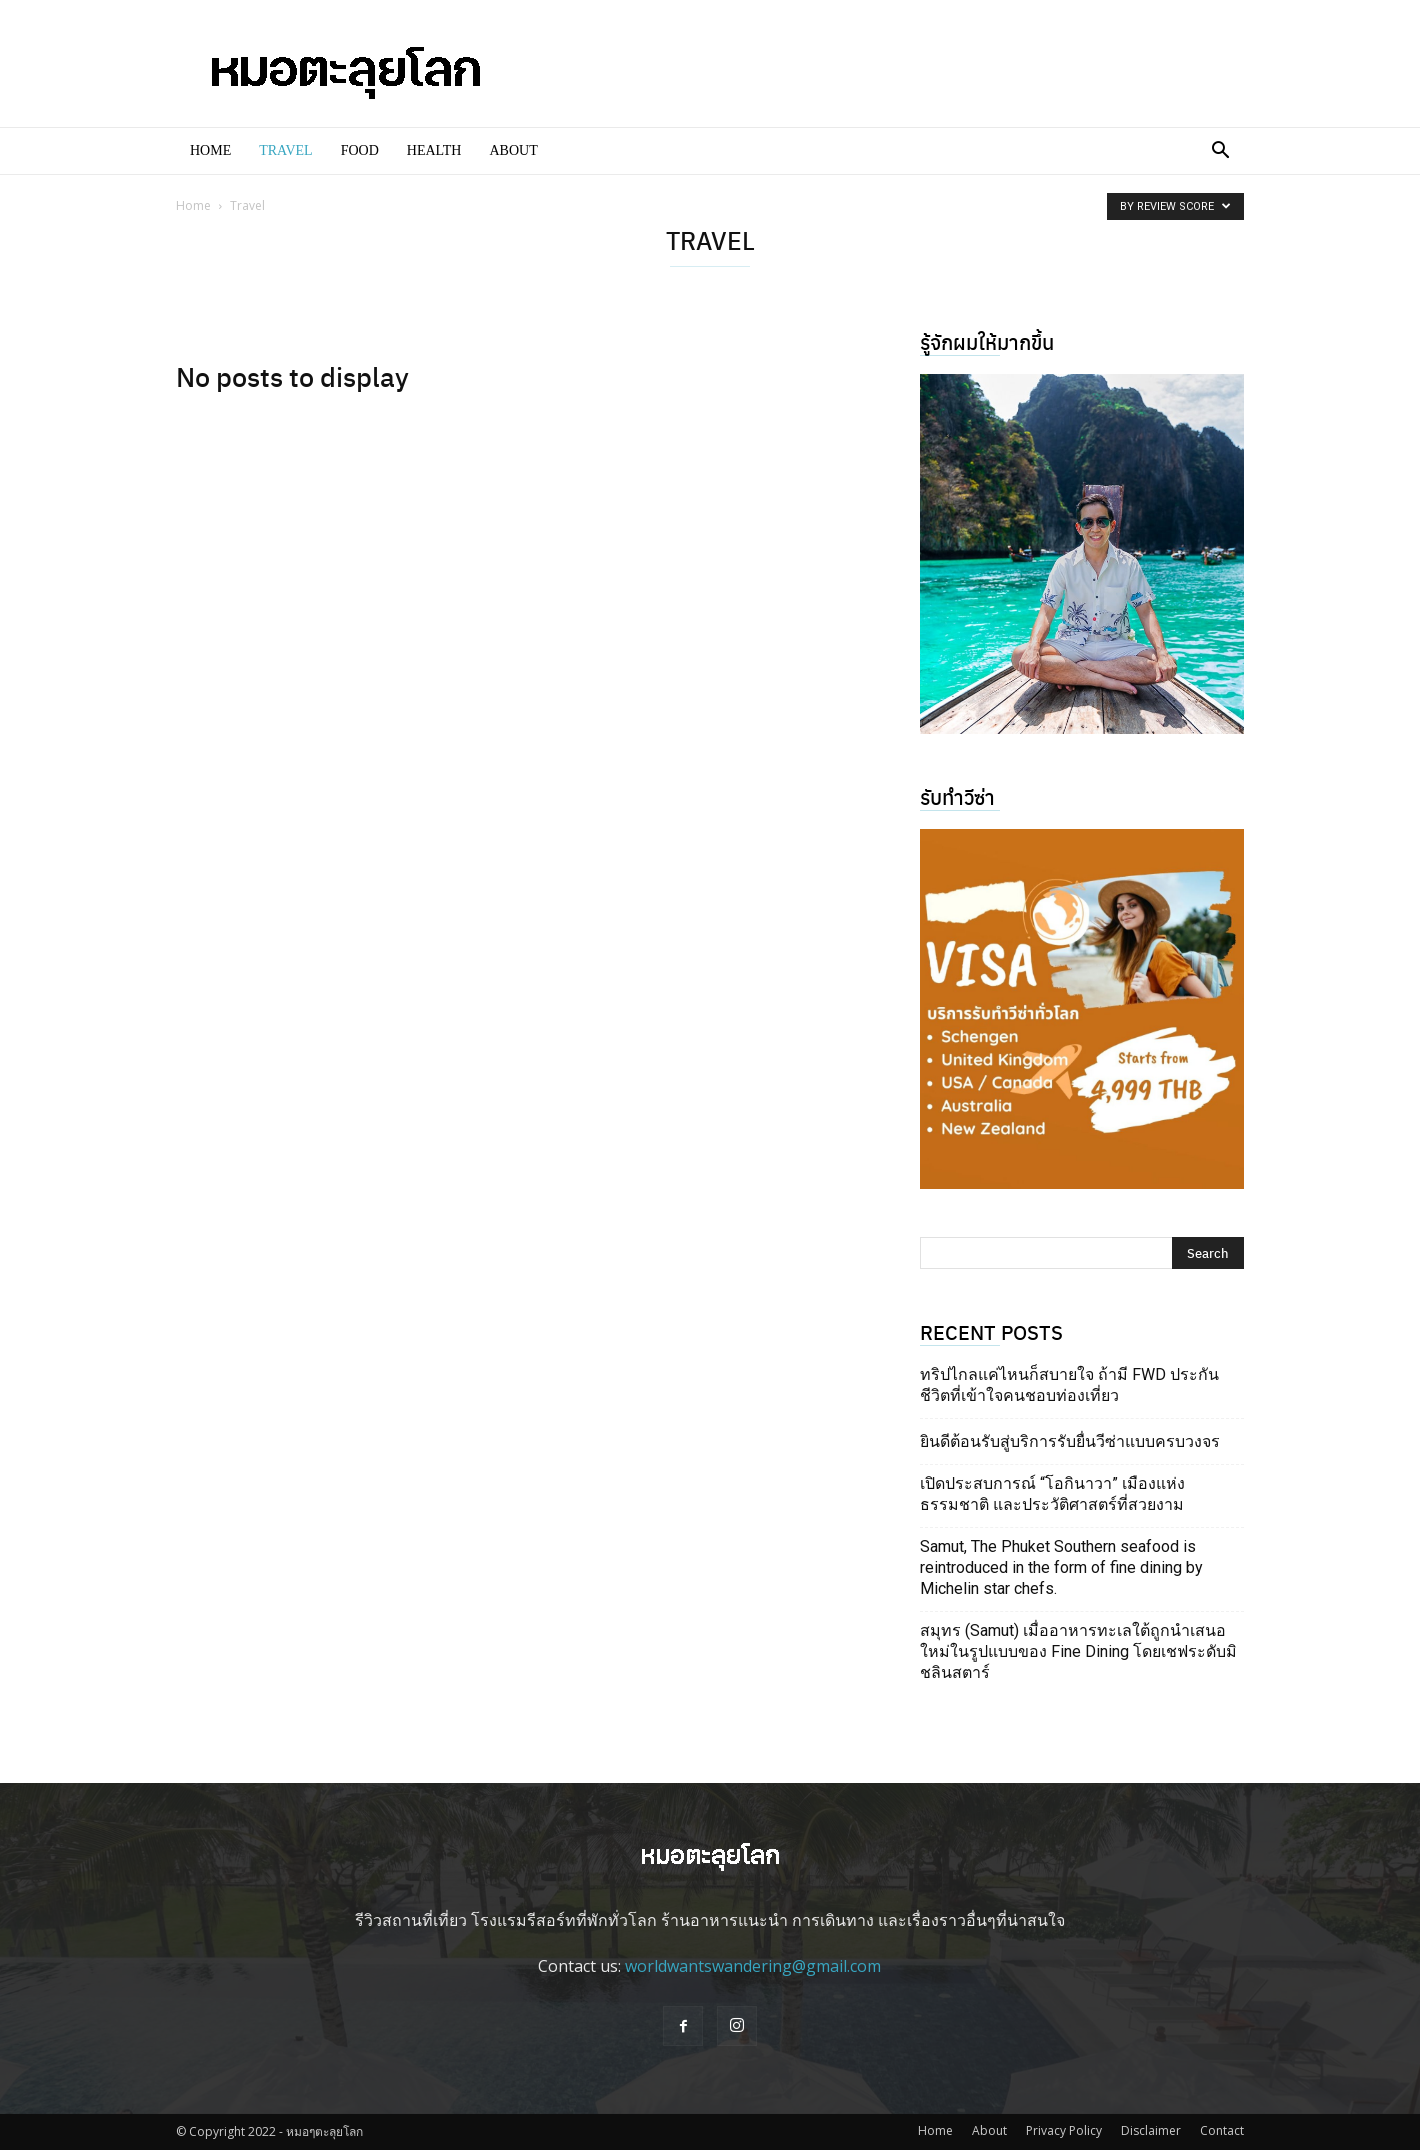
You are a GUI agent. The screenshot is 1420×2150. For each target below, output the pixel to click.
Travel (285, 150)
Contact (1222, 2130)
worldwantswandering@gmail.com (753, 1966)
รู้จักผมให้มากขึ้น (987, 341)
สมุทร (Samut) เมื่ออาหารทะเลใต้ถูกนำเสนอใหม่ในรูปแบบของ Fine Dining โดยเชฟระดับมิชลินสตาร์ (1078, 1651)
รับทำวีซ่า (957, 796)
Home (210, 150)
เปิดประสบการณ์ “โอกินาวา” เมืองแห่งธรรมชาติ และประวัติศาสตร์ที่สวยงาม (1052, 1494)
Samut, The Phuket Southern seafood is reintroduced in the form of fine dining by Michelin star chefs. (1061, 1567)
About (513, 150)
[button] (1220, 152)
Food (360, 150)
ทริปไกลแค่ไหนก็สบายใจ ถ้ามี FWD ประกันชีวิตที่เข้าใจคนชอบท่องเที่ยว (1069, 1385)
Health (434, 150)
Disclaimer (1151, 2130)
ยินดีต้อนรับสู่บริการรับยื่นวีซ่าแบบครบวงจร (1070, 1441)
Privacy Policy (1064, 2130)
